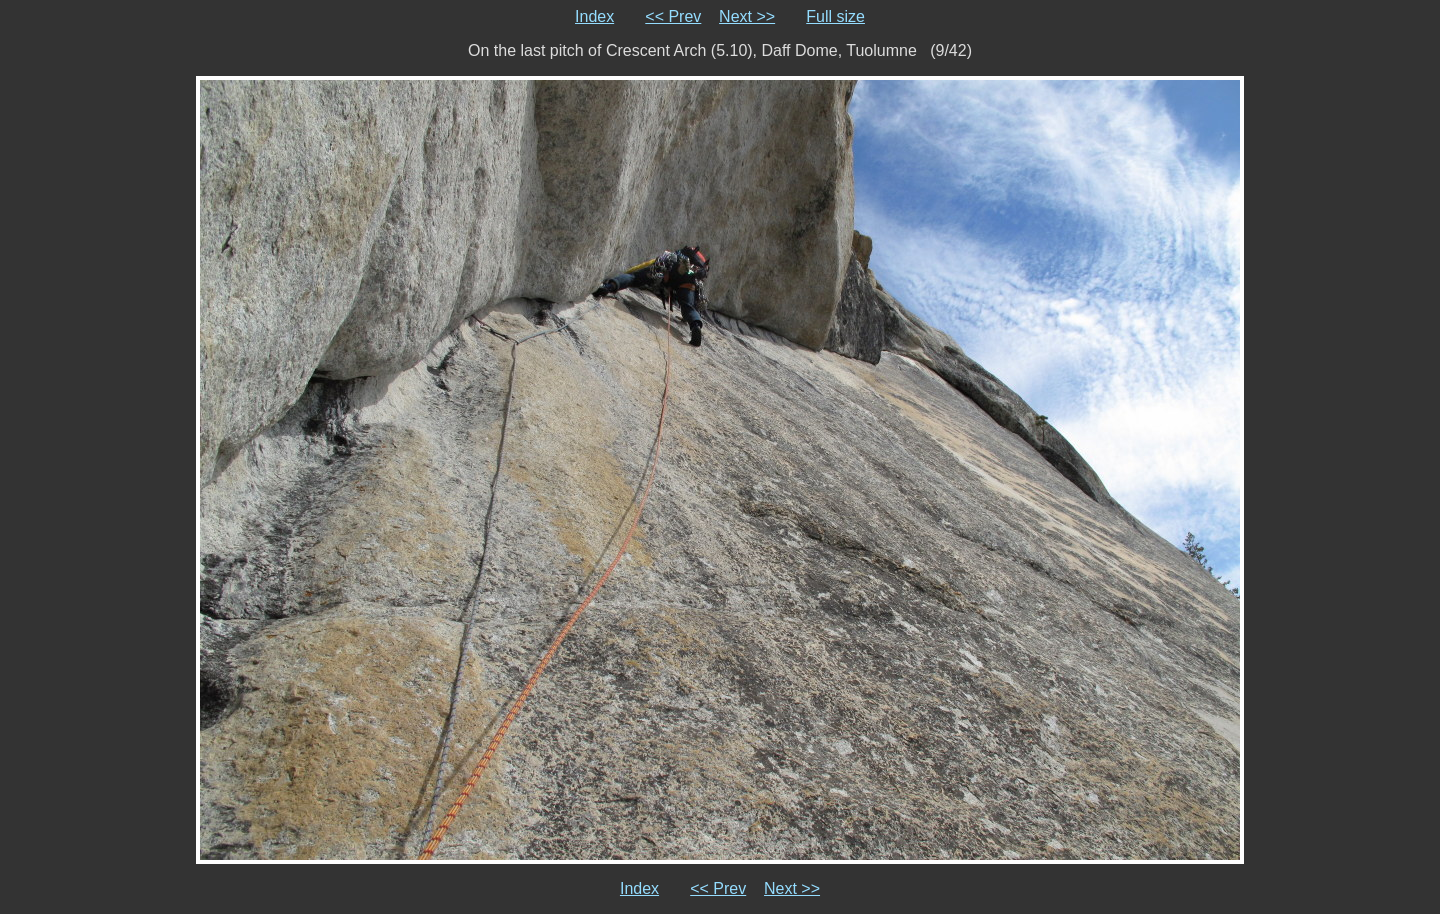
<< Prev (673, 16)
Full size (835, 16)
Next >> (747, 16)
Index (594, 16)
